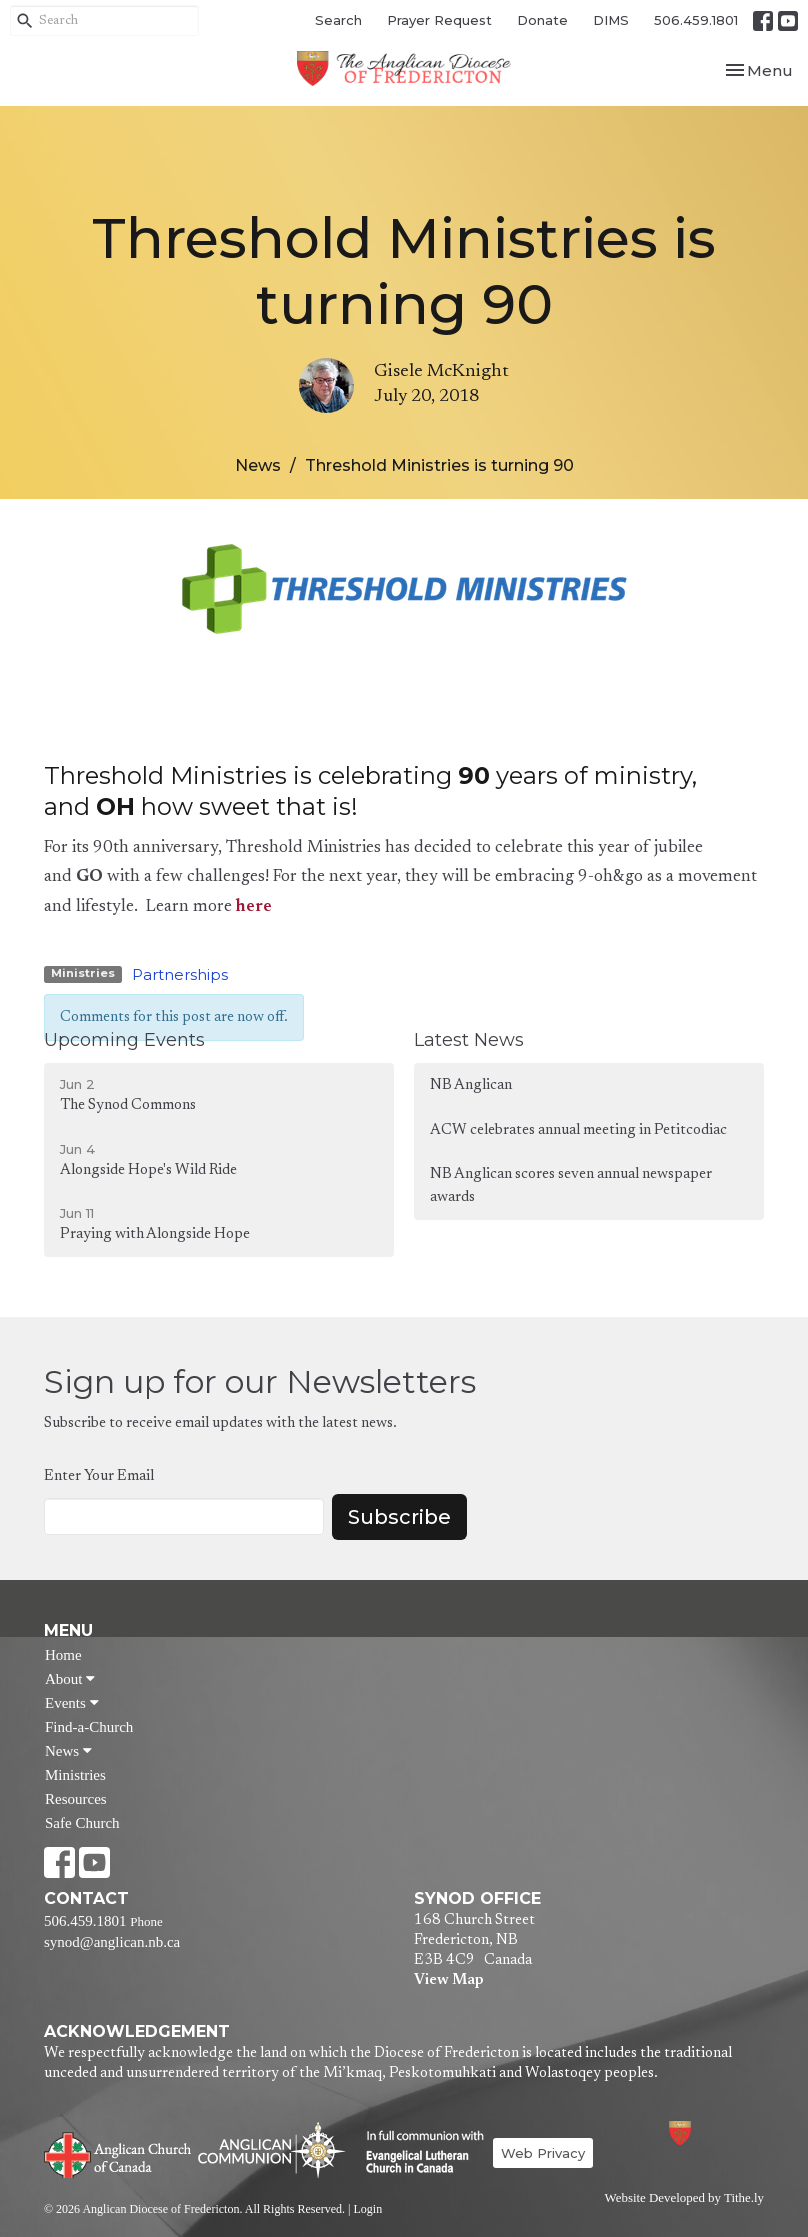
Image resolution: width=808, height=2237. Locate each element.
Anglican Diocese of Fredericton (706, 2132)
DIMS (611, 20)
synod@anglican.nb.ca (112, 1942)
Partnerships (180, 974)
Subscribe (399, 1517)
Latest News (469, 1040)
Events (72, 1703)
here (254, 907)
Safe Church (82, 1823)
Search (338, 20)
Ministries (75, 1775)
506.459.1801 (696, 20)
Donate (542, 20)
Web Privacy (543, 2153)
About (70, 1679)
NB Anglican (471, 1085)
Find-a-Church (89, 1727)
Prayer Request (439, 20)
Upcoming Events (124, 1040)
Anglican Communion (271, 2149)
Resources (76, 1799)
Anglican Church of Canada (118, 2153)
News (258, 465)
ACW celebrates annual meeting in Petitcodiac (578, 1130)
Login (367, 2209)
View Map (448, 1980)
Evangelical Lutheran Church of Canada (417, 2153)
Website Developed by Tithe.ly (684, 2198)
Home (63, 1655)
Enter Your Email (99, 1476)
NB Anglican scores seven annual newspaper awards (571, 1186)
